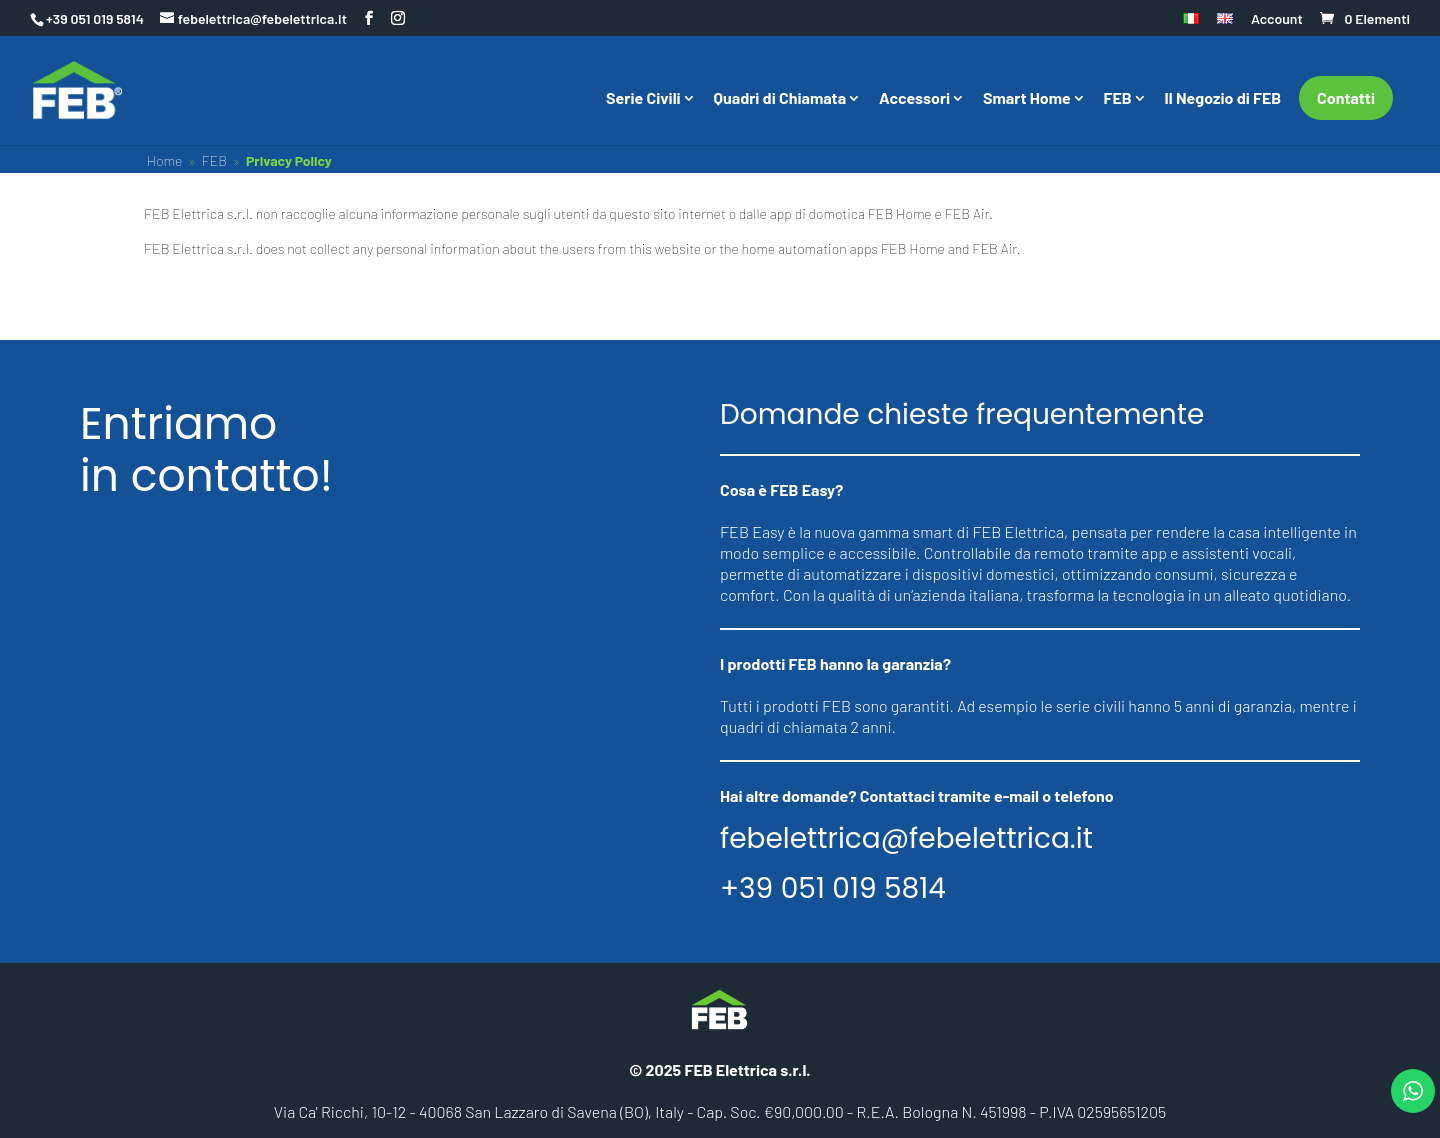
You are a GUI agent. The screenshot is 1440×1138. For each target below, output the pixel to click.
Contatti (1346, 97)
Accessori (914, 99)
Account (1277, 19)
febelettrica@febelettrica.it (906, 839)
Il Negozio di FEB (1223, 99)
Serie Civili (643, 99)
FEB (1118, 99)
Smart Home (1027, 99)
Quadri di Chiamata (780, 99)
